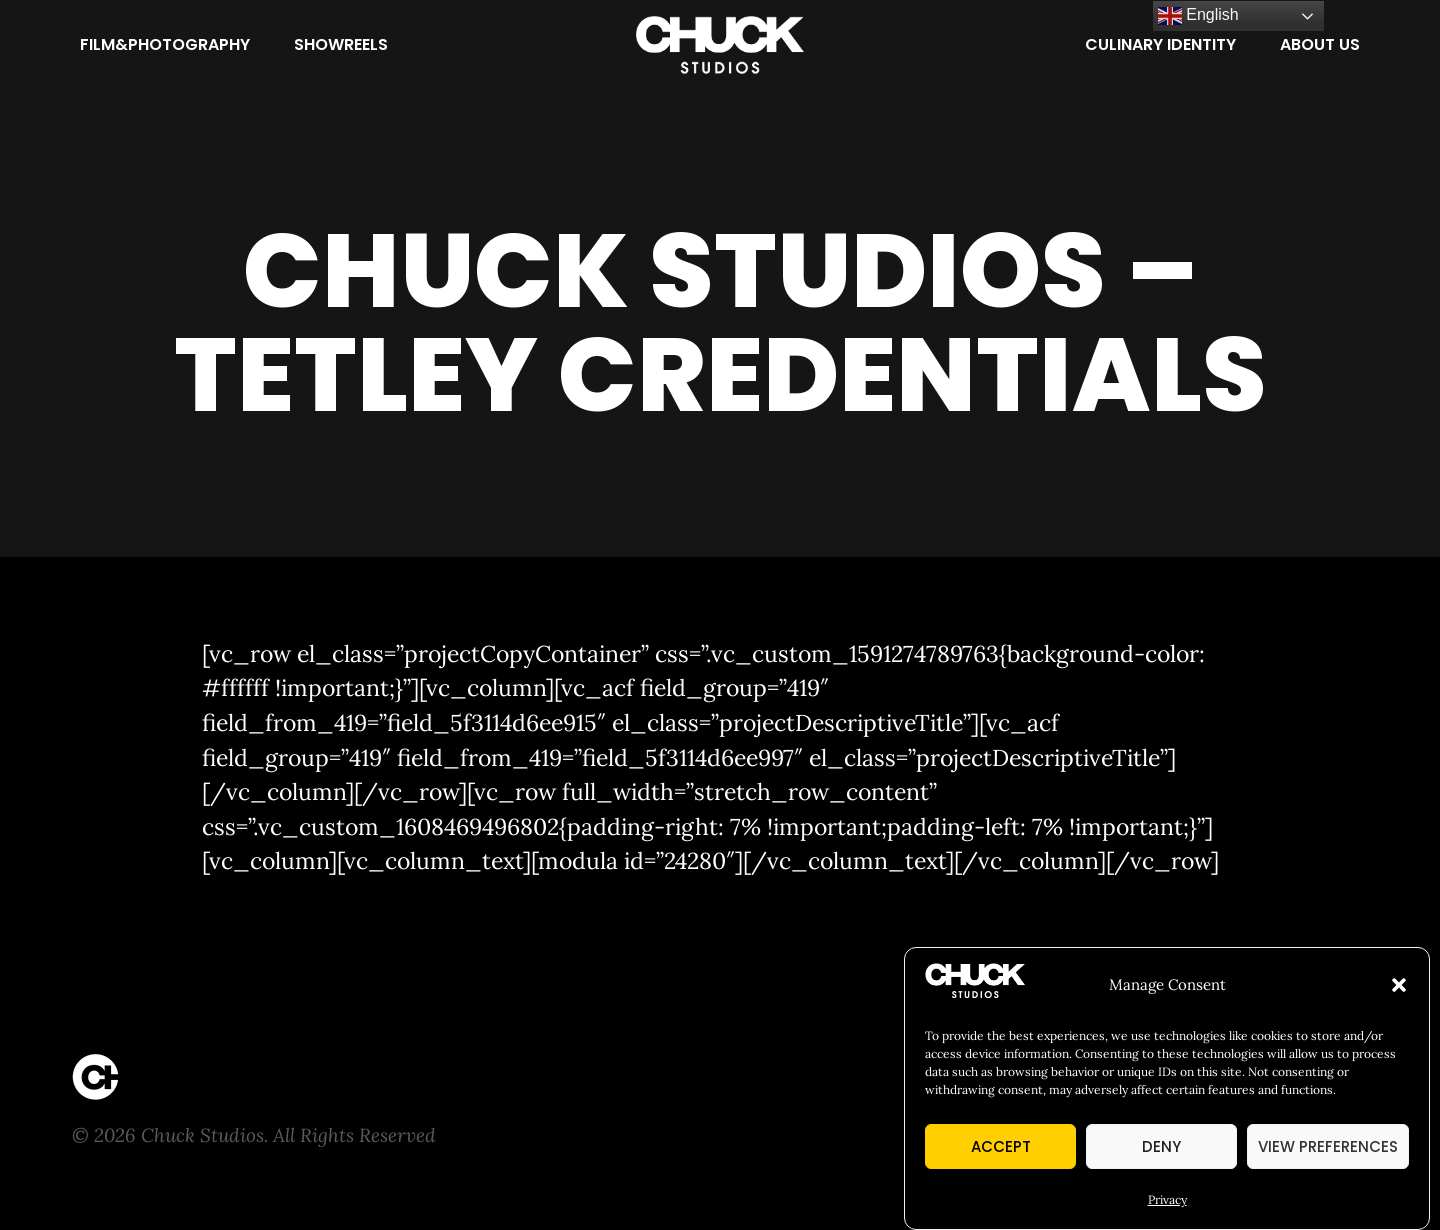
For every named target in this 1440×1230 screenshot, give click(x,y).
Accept (1001, 1147)
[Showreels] (341, 45)
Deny (1161, 1147)
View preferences (1328, 1147)
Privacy (1167, 1200)
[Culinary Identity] (1160, 45)
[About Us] (1320, 45)
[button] (1399, 986)
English (1198, 16)
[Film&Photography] (165, 45)
